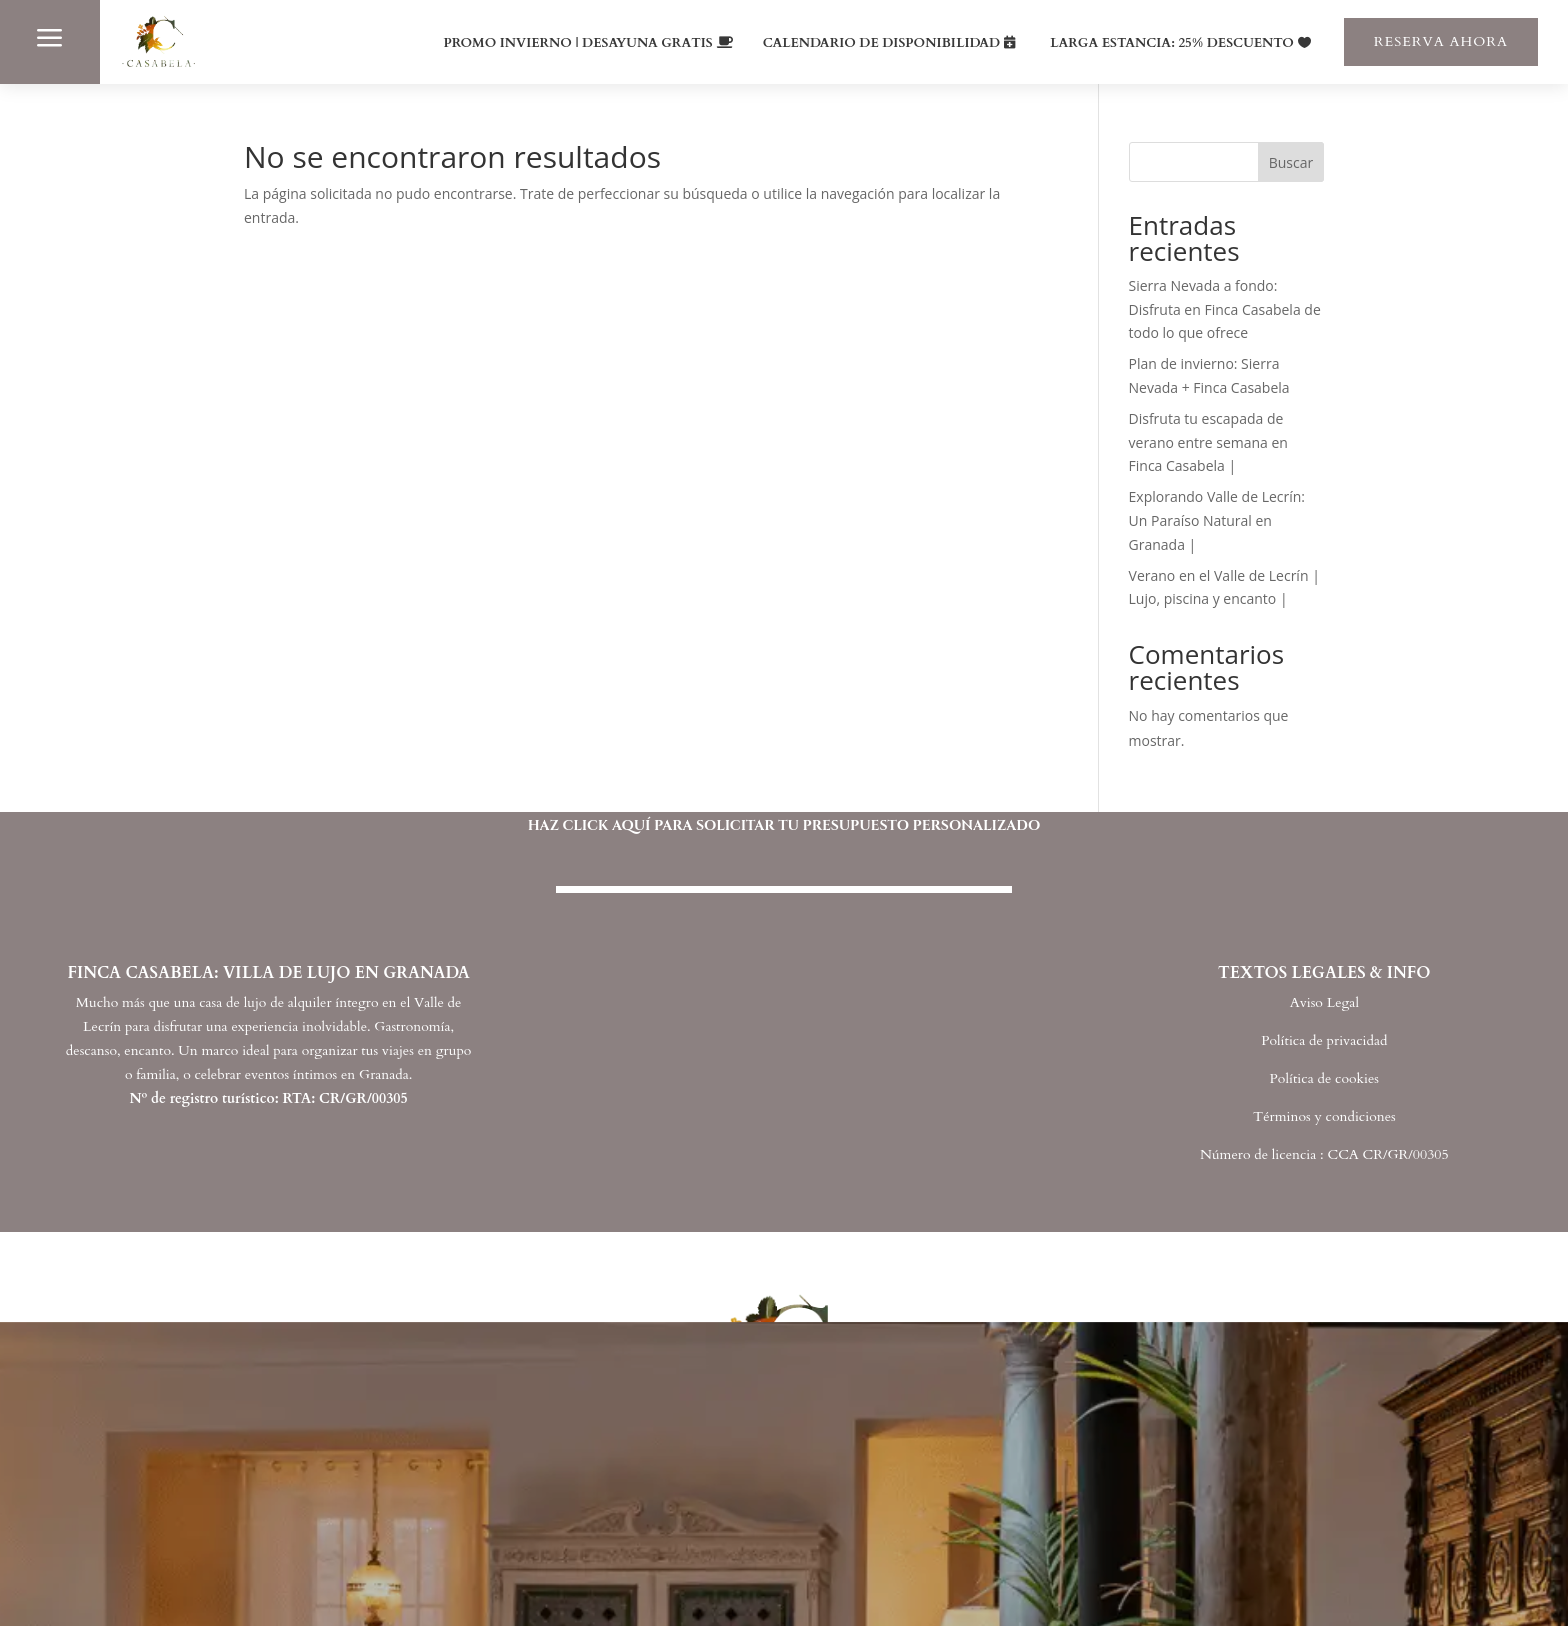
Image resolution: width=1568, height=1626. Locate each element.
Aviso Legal (1324, 1002)
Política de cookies (1324, 1078)
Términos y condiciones (1324, 1116)
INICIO (228, 1523)
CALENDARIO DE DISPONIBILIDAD (882, 43)
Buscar (1291, 162)
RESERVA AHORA (1441, 41)
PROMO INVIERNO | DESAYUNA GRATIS (578, 43)
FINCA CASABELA (289, 1567)
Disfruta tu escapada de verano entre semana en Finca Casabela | (1208, 442)
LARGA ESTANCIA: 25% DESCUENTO (1172, 43)
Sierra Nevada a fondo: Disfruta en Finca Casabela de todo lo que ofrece (1225, 309)
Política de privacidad (1324, 1040)
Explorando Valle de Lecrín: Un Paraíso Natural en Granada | (1217, 520)
